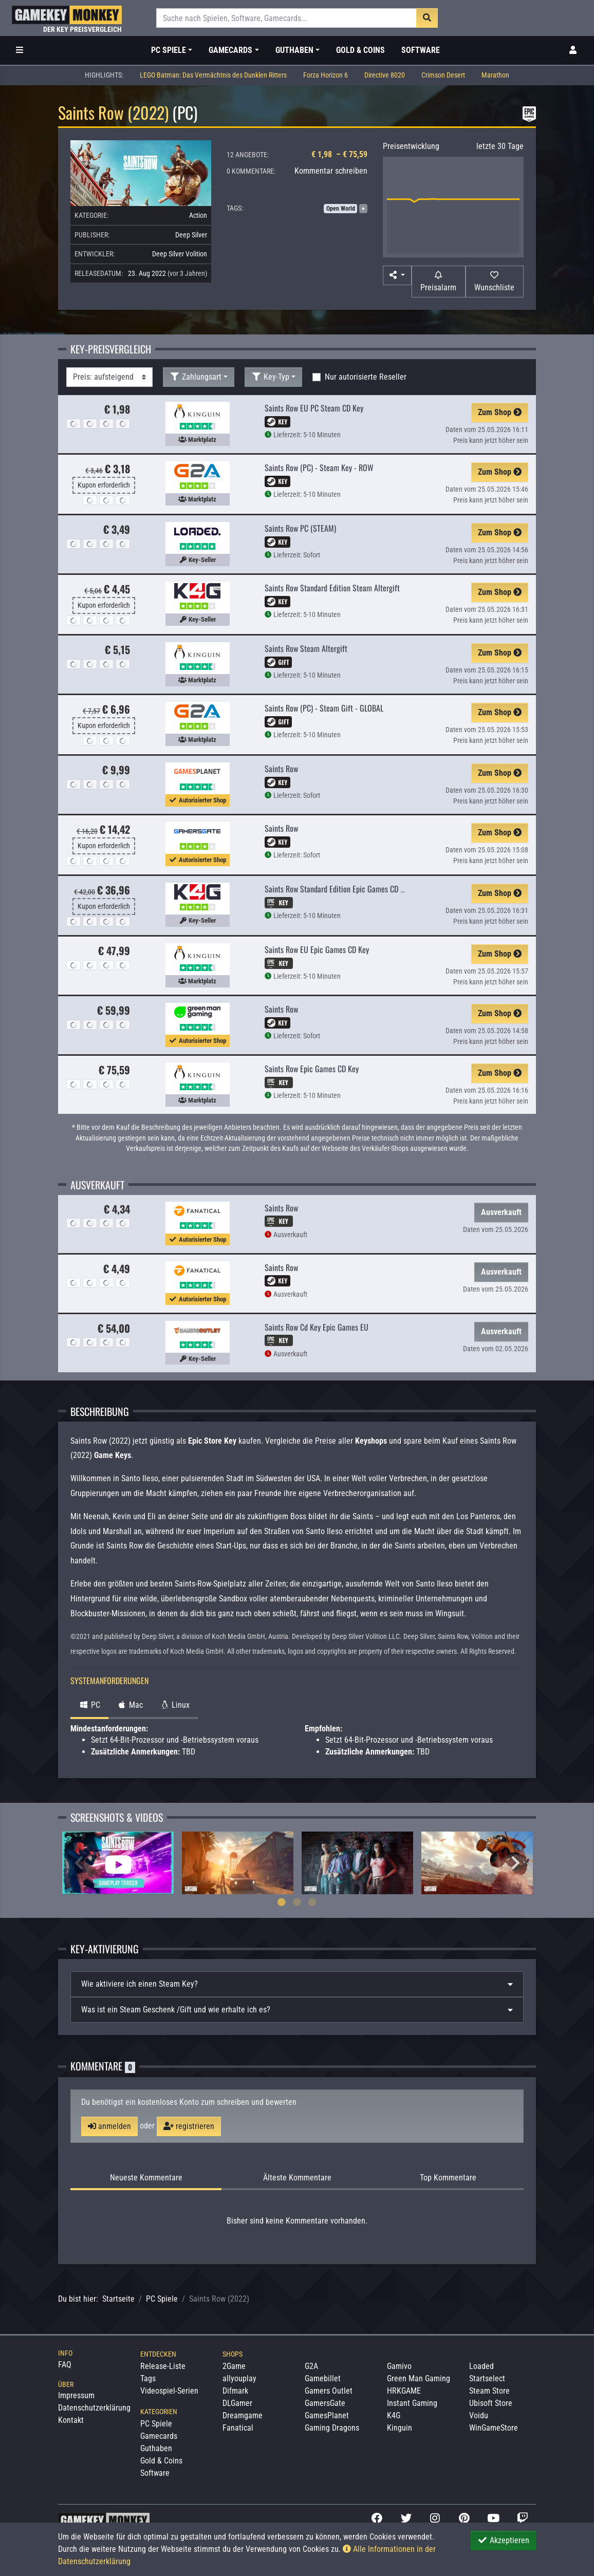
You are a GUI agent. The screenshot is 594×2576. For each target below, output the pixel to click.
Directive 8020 (384, 75)
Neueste (146, 2178)
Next (515, 1863)
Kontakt (71, 2420)
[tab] (297, 1984)
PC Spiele (162, 2299)
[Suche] (286, 18)
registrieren (188, 2126)
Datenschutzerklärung (94, 2408)
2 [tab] (297, 1902)
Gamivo (399, 2366)
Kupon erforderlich (104, 485)
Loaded (481, 2366)
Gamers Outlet (328, 2391)
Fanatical (237, 2428)
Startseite (118, 2299)
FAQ (64, 2364)
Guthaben (156, 2448)
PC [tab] (89, 1705)
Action (198, 215)
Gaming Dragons (332, 2428)
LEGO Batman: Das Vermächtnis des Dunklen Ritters (213, 75)
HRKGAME (404, 2391)
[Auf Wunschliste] (495, 281)
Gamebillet (323, 2378)
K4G (393, 2415)
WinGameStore (493, 2428)
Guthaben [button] (294, 50)
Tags (148, 2378)
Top (448, 2178)
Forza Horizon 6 (325, 75)
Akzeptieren (503, 2540)
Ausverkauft (501, 1212)
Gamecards (158, 2436)
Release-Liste (162, 2366)
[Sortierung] (109, 377)
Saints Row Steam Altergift (306, 648)
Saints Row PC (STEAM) (300, 528)
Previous (78, 1863)
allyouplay (239, 2378)
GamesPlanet (327, 2415)
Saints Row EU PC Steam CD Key (314, 408)
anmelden (109, 2126)
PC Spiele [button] (168, 50)
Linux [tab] (174, 1705)
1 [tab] (281, 1902)
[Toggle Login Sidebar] (573, 50)
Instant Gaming (412, 2403)
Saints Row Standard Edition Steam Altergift (332, 588)
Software (420, 50)
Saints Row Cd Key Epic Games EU (316, 1327)
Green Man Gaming (418, 2378)
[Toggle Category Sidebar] (19, 50)
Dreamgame (242, 2415)
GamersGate (325, 2403)
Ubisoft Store (490, 2403)
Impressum (76, 2395)
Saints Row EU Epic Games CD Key (317, 949)
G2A (311, 2366)
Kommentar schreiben (330, 171)
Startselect (487, 2378)
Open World (340, 208)
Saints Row (281, 768)
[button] (397, 275)
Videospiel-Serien (169, 2391)
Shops (232, 2354)
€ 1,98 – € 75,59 (339, 154)
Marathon (495, 75)
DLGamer (237, 2403)
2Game (234, 2366)
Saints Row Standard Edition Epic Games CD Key (338, 889)
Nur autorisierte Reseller (365, 377)
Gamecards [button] (230, 50)
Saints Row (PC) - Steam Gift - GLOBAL (324, 708)
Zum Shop (500, 412)
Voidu (478, 2415)
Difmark (235, 2391)
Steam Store (489, 2391)
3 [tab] (312, 1902)
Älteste (297, 2178)
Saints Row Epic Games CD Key (312, 1068)
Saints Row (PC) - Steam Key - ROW (319, 467)
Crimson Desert (443, 75)
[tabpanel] (118, 1863)
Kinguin (399, 2428)
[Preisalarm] (439, 281)
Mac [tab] (130, 1705)
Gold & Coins (360, 50)
